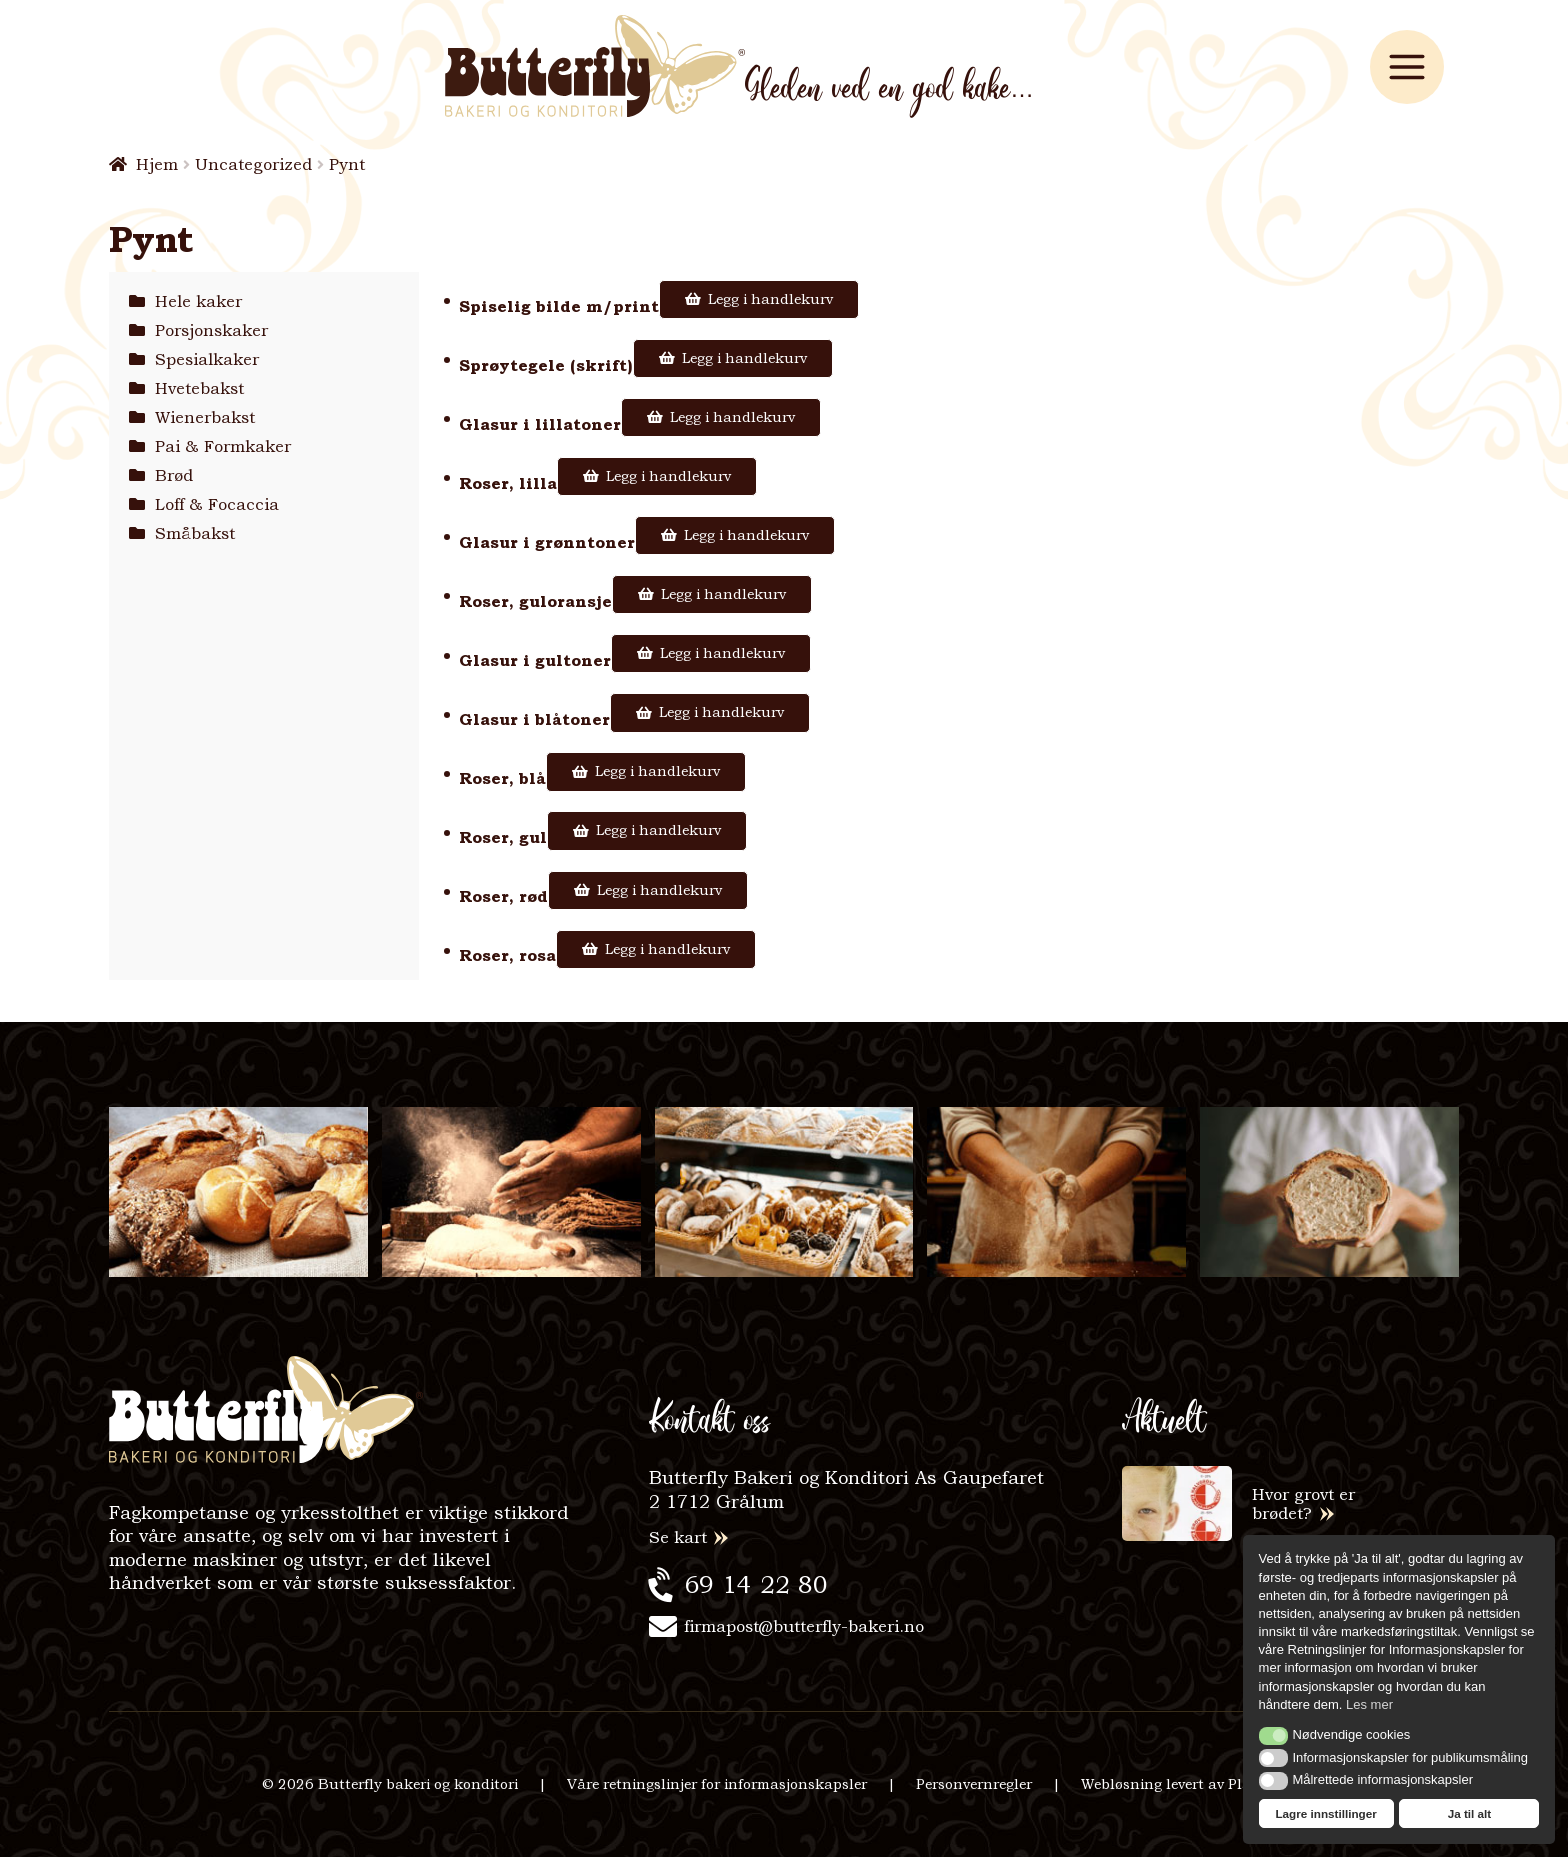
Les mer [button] (1369, 1704)
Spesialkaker (207, 359)
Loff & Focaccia (217, 504)
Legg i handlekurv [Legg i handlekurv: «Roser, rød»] (659, 890)
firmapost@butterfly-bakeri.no (804, 1626)
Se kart (678, 1537)
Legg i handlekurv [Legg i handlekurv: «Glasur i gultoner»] (722, 653)
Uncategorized (253, 164)
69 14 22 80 (756, 1584)
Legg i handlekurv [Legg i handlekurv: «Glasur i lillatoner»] (732, 417)
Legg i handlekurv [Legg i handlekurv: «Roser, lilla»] (668, 476)
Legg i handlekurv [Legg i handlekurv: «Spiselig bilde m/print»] (770, 299)
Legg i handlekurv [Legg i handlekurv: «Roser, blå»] (657, 771)
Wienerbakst (205, 417)
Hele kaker (198, 301)
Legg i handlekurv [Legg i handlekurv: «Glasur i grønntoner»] (746, 535)
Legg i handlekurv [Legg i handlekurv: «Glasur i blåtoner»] (721, 712)
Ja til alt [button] (1470, 1813)
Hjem (157, 164)
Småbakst (195, 533)
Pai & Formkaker (223, 446)
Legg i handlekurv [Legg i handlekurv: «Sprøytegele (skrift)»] (744, 358)
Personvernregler (974, 1784)
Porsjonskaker (211, 330)
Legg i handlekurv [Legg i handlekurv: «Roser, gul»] (658, 830)
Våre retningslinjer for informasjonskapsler (717, 1784)
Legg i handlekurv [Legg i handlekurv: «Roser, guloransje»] (723, 594)
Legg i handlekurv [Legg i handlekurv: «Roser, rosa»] (667, 949)
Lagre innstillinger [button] (1325, 1813)
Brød (174, 475)
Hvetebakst (199, 388)
